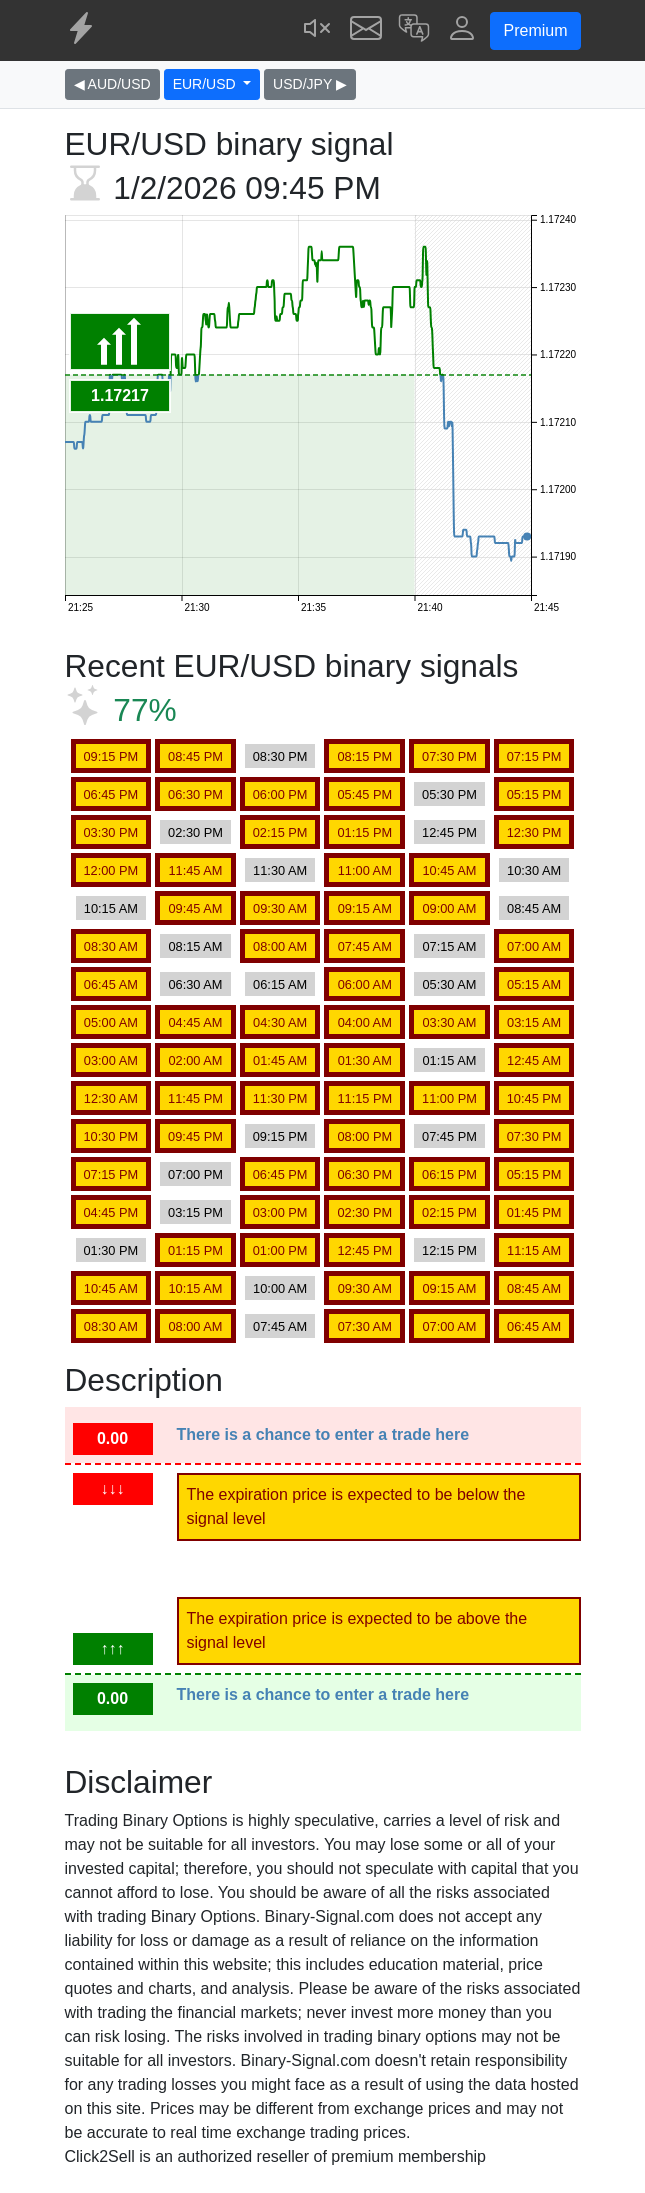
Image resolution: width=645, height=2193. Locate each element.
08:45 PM (195, 756)
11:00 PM (449, 1098)
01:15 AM (449, 1060)
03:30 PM (110, 832)
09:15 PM (110, 756)
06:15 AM (280, 984)
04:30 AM (280, 1022)
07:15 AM (449, 946)
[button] (414, 30)
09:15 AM (365, 908)
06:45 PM (110, 794)
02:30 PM (195, 832)
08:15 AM (195, 946)
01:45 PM (534, 1212)
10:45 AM (449, 870)
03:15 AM (534, 1022)
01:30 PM (110, 1250)
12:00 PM (110, 870)
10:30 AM (534, 870)
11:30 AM (280, 870)
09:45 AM (195, 908)
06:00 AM (365, 984)
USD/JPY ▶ (310, 84)
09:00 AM (449, 908)
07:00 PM (195, 1174)
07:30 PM (449, 756)
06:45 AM (111, 984)
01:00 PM (280, 1250)
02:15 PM (280, 832)
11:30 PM (280, 1098)
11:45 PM (195, 1098)
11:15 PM (364, 1098)
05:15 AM (534, 984)
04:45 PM (110, 1212)
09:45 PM (195, 1136)
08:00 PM (364, 1136)
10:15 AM (111, 908)
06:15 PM (449, 1174)
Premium (535, 30)
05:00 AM (111, 1022)
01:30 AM (365, 1060)
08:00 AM (280, 946)
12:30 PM (534, 832)
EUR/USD (206, 84)
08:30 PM (280, 756)
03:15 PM (195, 1212)
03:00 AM (111, 1060)
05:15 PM (534, 794)
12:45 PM (449, 832)
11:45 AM (195, 870)
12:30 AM (111, 1098)
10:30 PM (110, 1136)
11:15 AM (534, 1250)
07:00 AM (534, 946)
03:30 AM (449, 1022)
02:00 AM (195, 1060)
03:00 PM (280, 1212)
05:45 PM (364, 794)
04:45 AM (195, 1022)
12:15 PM (449, 1250)
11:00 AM (365, 870)
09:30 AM (280, 908)
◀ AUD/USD (112, 84)
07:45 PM (449, 1136)
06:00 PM (280, 794)
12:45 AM (534, 1060)
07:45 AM (365, 946)
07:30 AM (365, 1326)
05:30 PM (449, 794)
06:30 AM (195, 984)
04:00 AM (365, 1022)
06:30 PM (195, 794)
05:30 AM (449, 984)
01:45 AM (280, 1060)
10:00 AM (280, 1288)
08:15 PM (364, 756)
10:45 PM (534, 1098)
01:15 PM (364, 832)
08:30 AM (111, 946)
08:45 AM (534, 908)
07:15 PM (534, 756)
